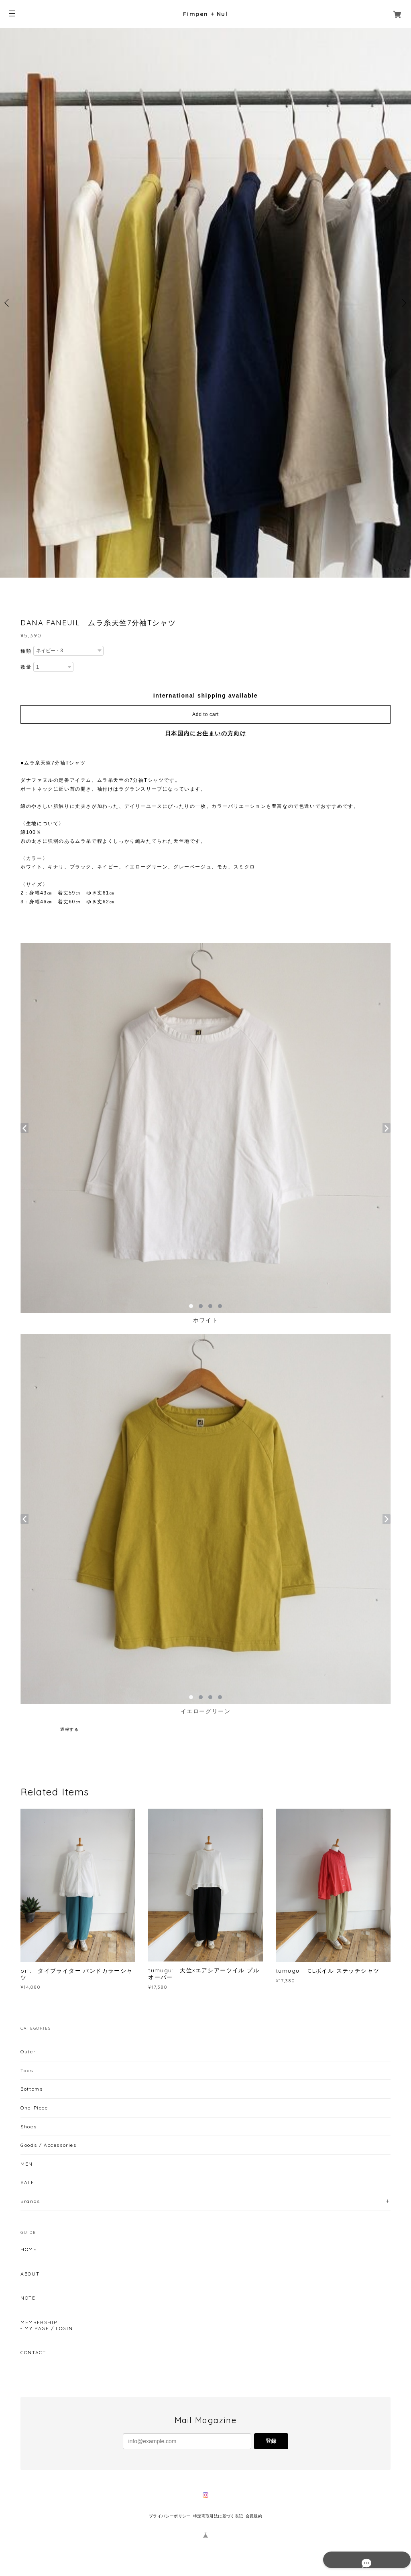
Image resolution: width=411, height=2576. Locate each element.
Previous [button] (8, 303)
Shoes (28, 2127)
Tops (26, 2070)
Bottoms (31, 2089)
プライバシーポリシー (170, 2516)
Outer (28, 2052)
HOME (28, 2249)
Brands (30, 2201)
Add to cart (205, 714)
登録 (271, 2441)
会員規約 (254, 2516)
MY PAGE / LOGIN (48, 2328)
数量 (25, 667)
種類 (25, 651)
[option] (205, 303)
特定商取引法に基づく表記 (218, 2516)
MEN (26, 2164)
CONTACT (33, 2352)
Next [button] (403, 303)
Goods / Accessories (48, 2145)
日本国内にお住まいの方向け (205, 733)
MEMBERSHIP (38, 2322)
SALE (27, 2182)
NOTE (27, 2298)
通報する (69, 1729)
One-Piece (34, 2108)
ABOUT (29, 2274)
